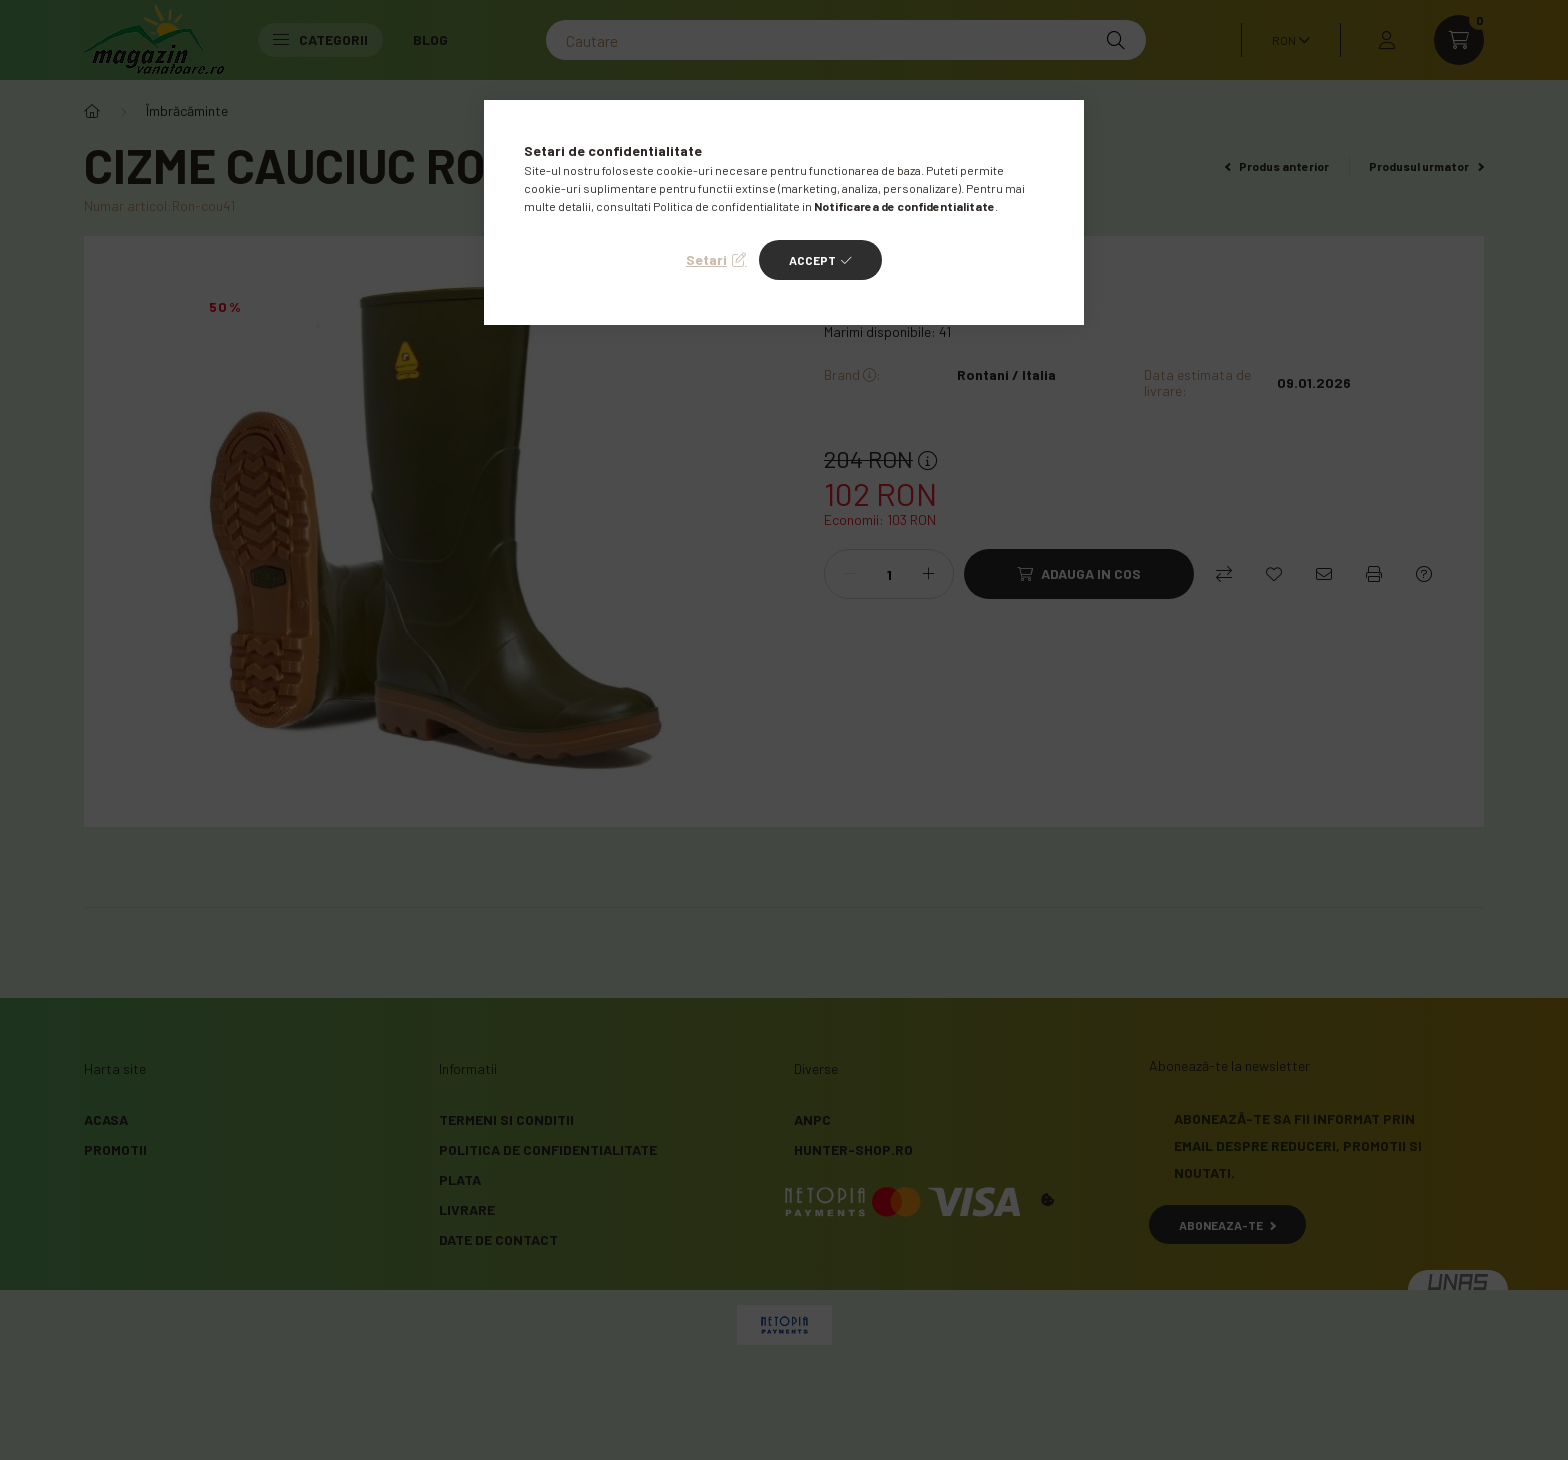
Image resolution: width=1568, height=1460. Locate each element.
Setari (706, 259)
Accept (812, 260)
